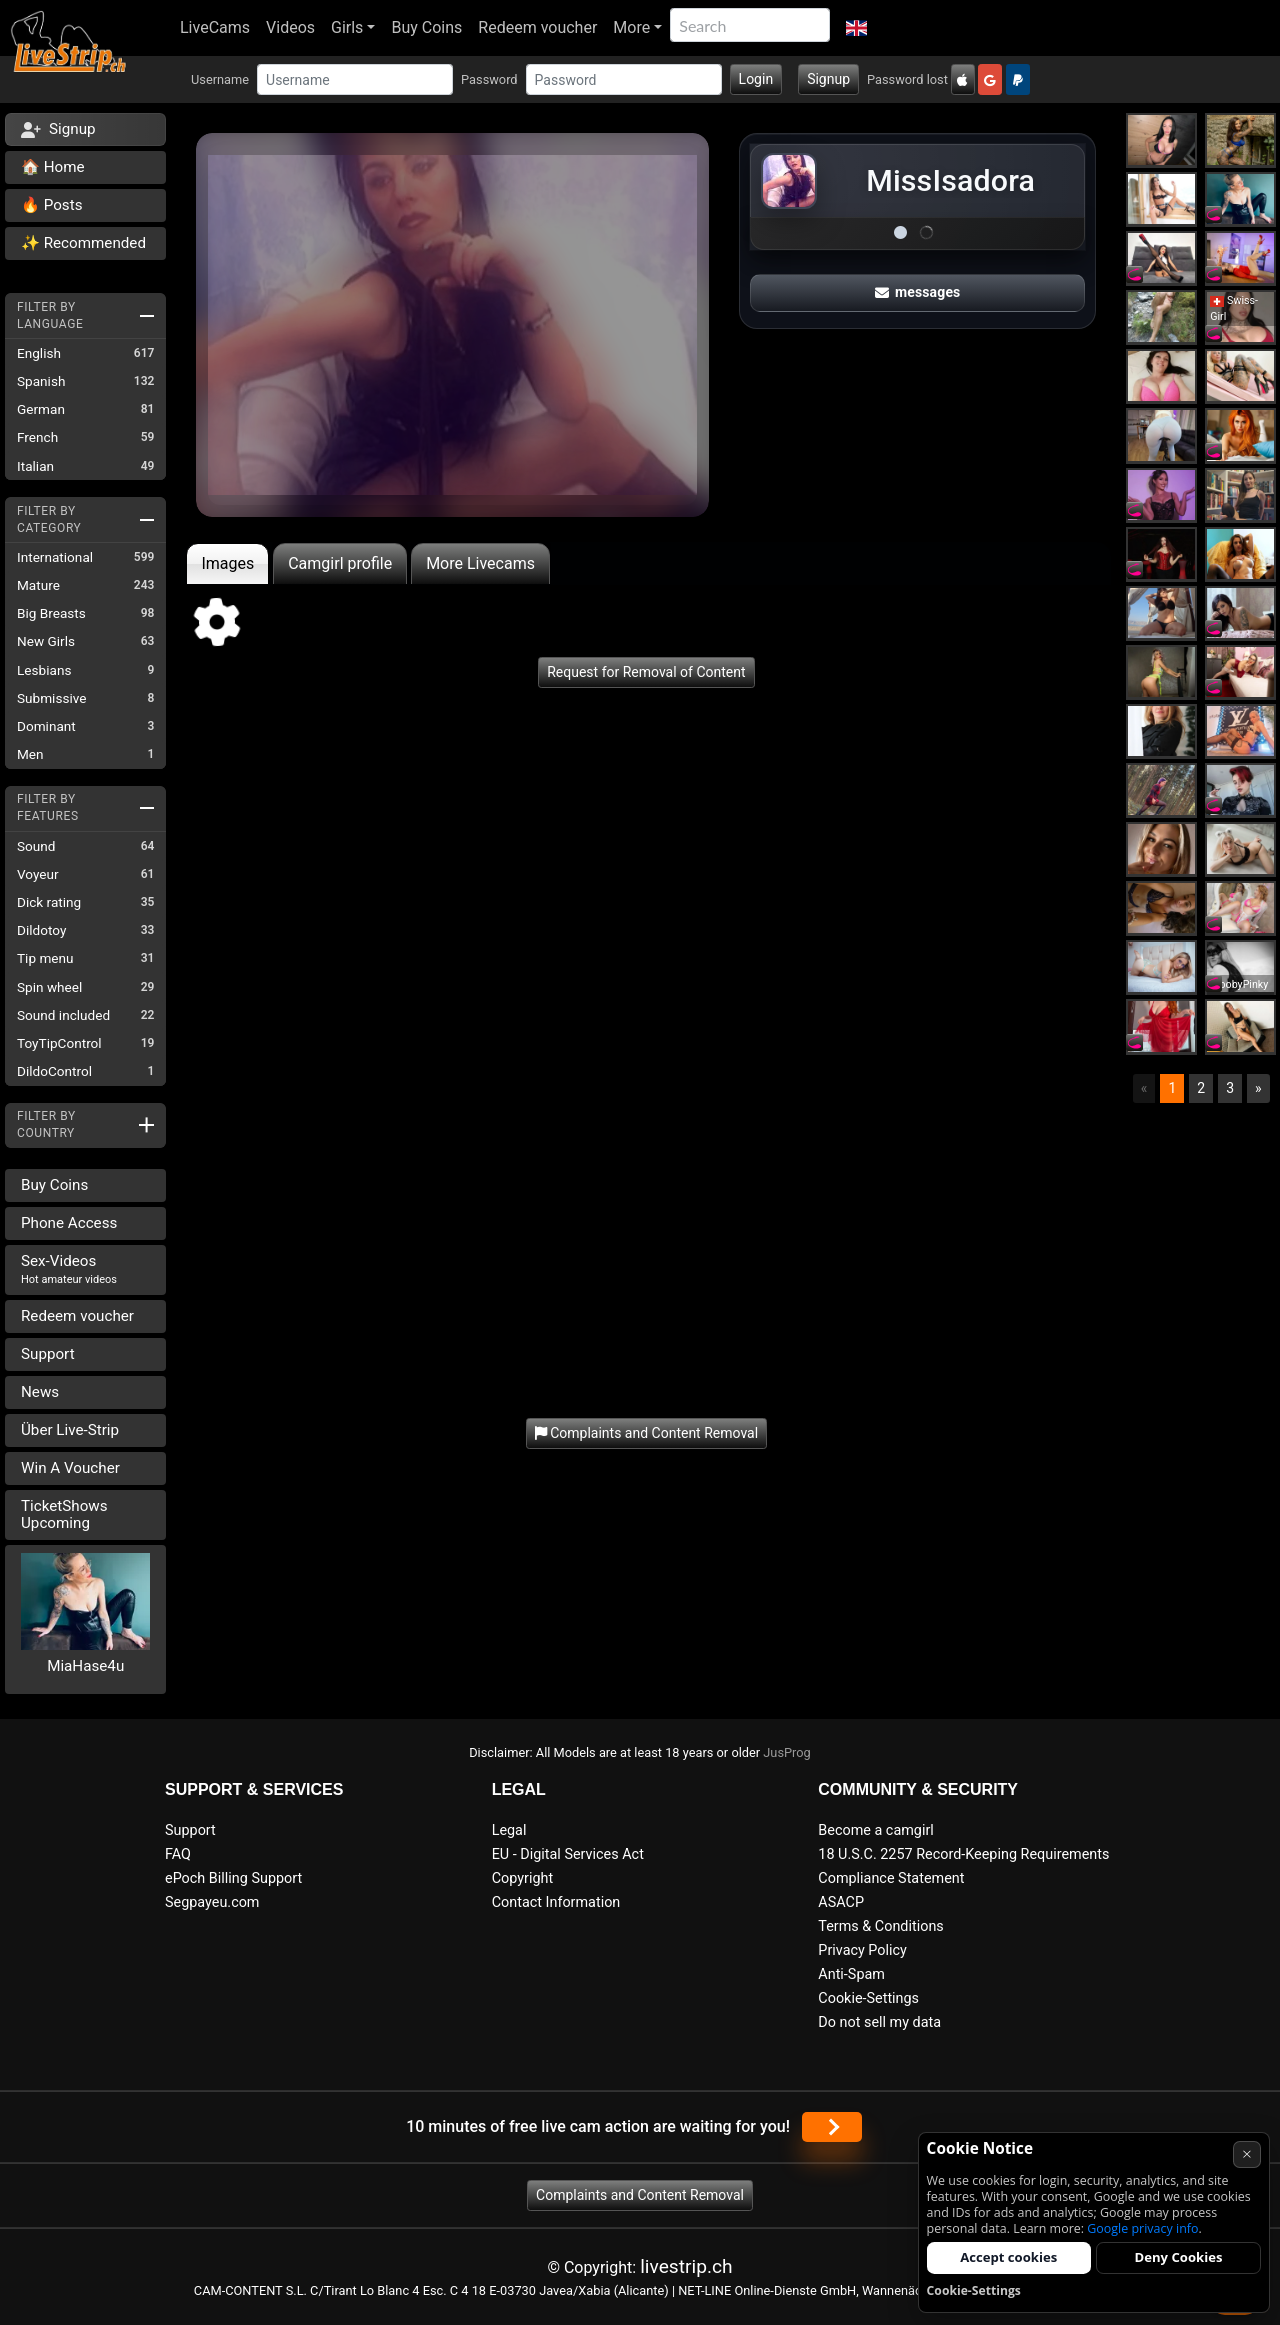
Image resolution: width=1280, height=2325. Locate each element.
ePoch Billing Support (233, 1878)
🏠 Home (53, 167)
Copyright (522, 1878)
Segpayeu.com (212, 1902)
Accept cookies (1008, 2257)
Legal (509, 1830)
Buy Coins (426, 27)
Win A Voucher (70, 1468)
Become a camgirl (876, 1830)
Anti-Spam (851, 1974)
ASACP (841, 1902)
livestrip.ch (686, 2266)
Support (48, 1354)
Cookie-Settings (868, 1998)
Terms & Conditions (880, 1926)
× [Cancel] (1247, 2153)
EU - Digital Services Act (568, 1854)
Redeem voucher (537, 27)
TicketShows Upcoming (64, 1514)
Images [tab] (227, 563)
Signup (828, 79)
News (40, 1392)
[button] (856, 28)
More (631, 27)
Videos (290, 27)
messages (918, 292)
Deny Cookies (1179, 2257)
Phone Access (69, 1223)
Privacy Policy (862, 1950)
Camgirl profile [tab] (340, 563)
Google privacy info (1142, 2228)
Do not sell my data (879, 2022)
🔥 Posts (51, 205)
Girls (347, 27)
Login (756, 79)
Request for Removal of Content (646, 672)
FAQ (178, 1854)
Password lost (907, 79)
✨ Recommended (83, 243)
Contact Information (556, 1902)
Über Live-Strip (70, 1430)
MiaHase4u (85, 1666)
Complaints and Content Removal (640, 2195)
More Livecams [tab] (480, 563)
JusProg (787, 1752)
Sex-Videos (69, 1269)
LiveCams (215, 27)
